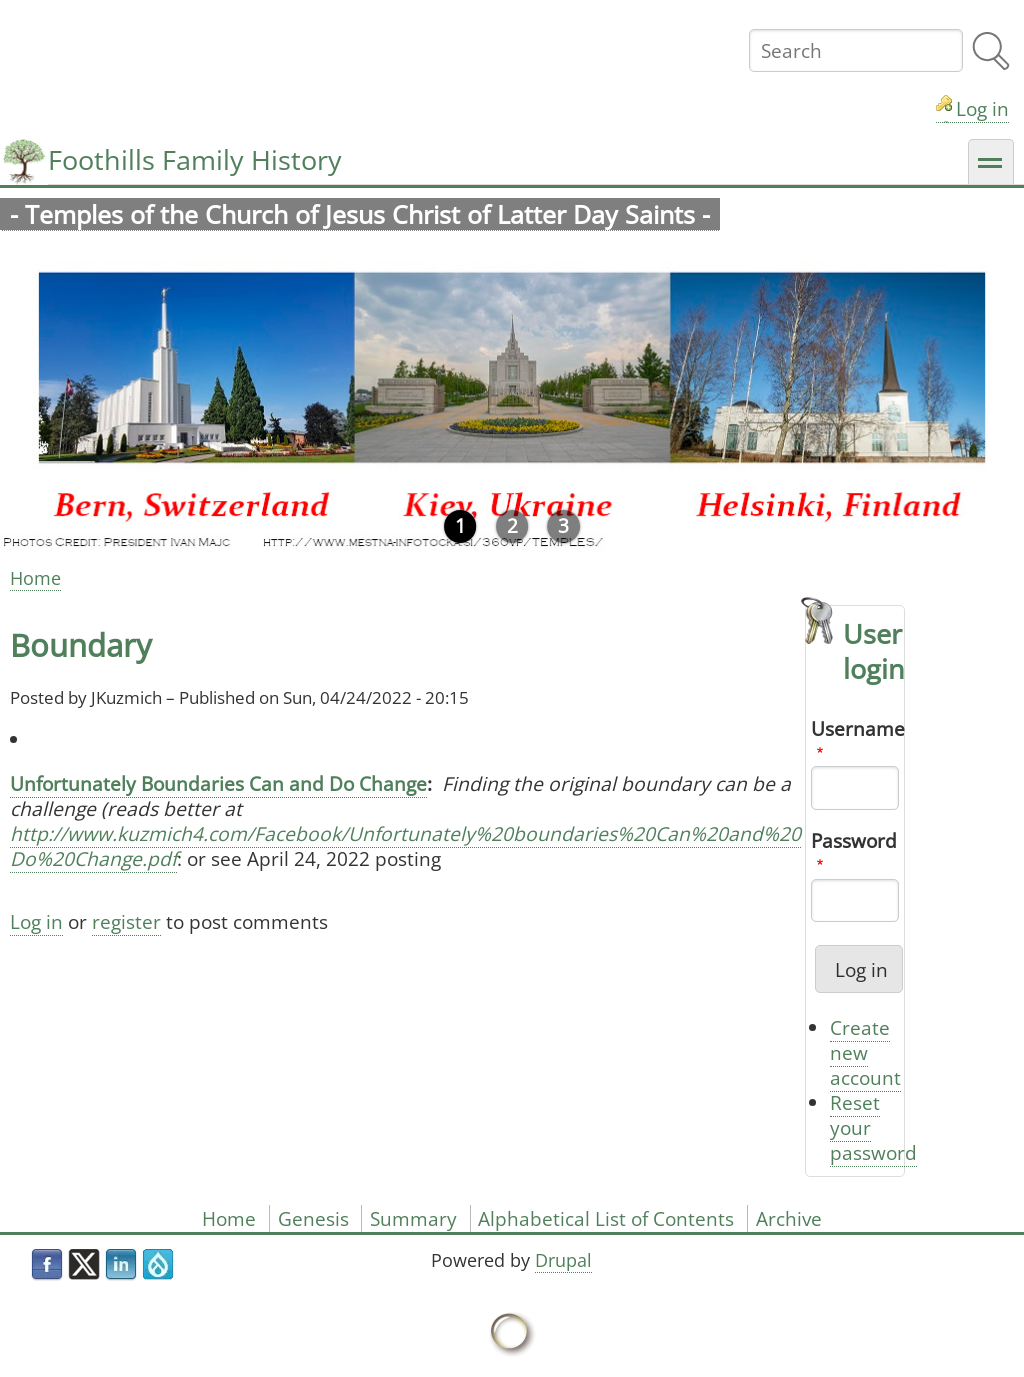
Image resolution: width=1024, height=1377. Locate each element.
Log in (982, 108)
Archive (789, 1218)
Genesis (313, 1218)
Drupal (563, 1260)
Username (858, 728)
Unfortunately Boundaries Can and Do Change (218, 783)
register (126, 921)
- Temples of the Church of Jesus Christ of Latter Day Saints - (360, 214)
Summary (413, 1218)
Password (854, 840)
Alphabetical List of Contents (606, 1218)
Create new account (865, 1052)
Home (35, 578)
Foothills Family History (195, 159)
